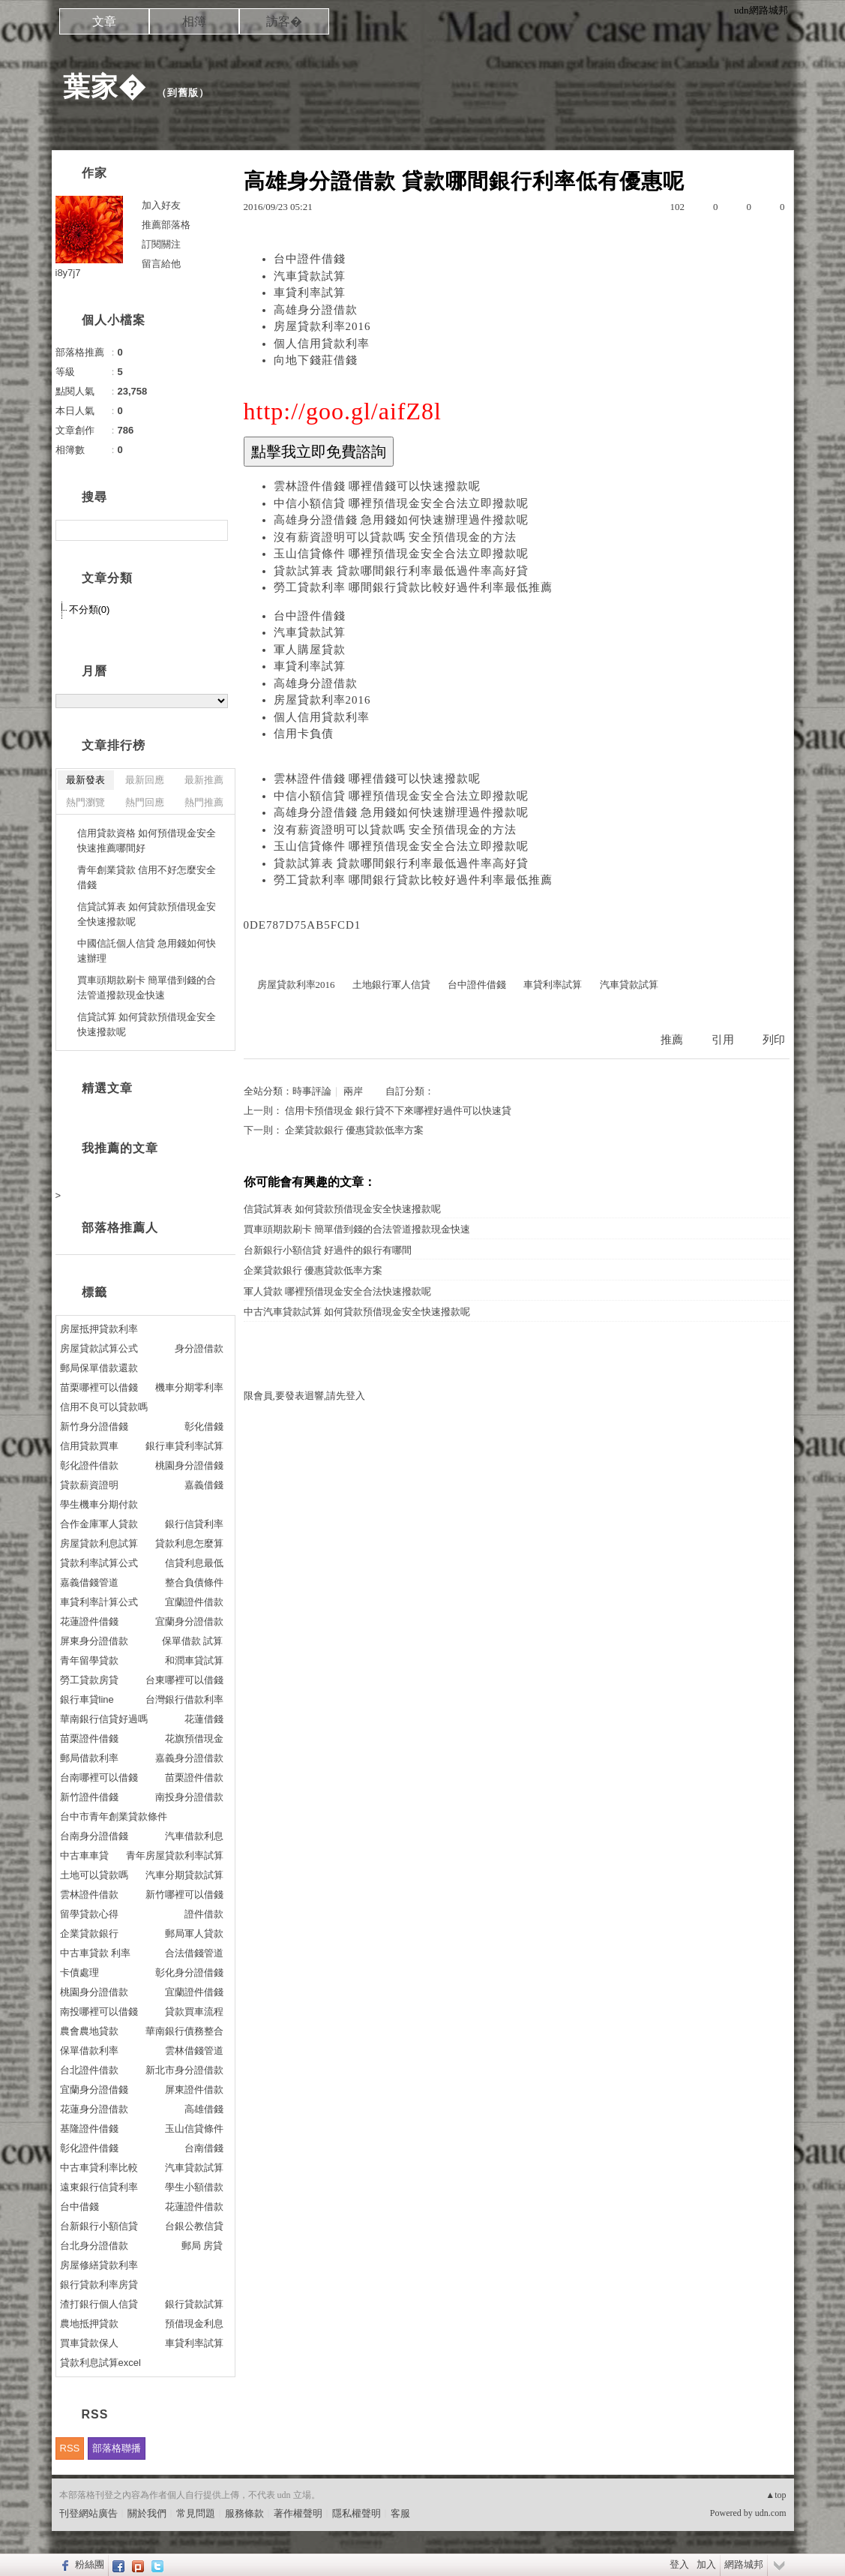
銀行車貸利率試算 (184, 1446)
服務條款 (244, 2513)
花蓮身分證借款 (94, 2109)
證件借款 (203, 1914)
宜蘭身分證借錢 (94, 2089)
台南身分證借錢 (94, 1836)
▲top (776, 2495)
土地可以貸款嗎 (94, 1875)
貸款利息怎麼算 (189, 1543)
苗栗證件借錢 (89, 1738)
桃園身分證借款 (94, 1992)
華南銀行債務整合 (184, 2031)
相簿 (194, 21)
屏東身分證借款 (94, 1641)
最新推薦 (203, 779)
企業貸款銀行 (89, 1933)
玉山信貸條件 (194, 2128)
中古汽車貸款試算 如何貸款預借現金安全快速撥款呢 (357, 1311)
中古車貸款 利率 (95, 1953)
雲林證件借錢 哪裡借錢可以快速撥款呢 (377, 486)
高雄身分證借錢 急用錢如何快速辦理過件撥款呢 (401, 520)
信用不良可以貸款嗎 (104, 1407)
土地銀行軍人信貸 (391, 984)
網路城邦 (743, 2564)
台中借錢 (79, 2206)
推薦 (672, 1040)
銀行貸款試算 (194, 2304)
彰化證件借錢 (89, 2148)
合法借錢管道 (194, 1953)
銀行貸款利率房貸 (99, 2284)
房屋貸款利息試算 (99, 1543)
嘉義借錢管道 (89, 1582)
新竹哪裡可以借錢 (184, 1894)
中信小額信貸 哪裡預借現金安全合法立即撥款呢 (401, 503)
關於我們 (146, 2513)
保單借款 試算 (192, 1641)
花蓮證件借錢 (89, 1621)
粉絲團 (89, 2564)
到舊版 (183, 92)
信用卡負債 (304, 734)
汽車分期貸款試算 (184, 1875)
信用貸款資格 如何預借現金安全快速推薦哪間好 (147, 840)
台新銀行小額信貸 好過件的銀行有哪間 (328, 1250)
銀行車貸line (87, 1699)
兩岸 (353, 1091)
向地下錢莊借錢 (316, 360)
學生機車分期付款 (99, 1504)
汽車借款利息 (194, 1836)
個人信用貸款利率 (322, 344)
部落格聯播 (116, 2448)
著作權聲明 (298, 2513)
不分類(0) (89, 609)
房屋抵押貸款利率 (99, 1329)
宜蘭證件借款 (194, 1602)
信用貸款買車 (89, 1446)
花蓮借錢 (203, 1719)
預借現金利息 (194, 2323)
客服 (400, 2513)
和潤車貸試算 (194, 1660)
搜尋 (215, 530)
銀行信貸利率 (194, 1524)
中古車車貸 (84, 1855)
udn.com (771, 2513)
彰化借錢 (203, 1426)
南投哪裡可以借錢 (99, 2011)
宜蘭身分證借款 (189, 1621)
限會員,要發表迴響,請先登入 (305, 1395)
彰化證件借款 (89, 1465)
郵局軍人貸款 (194, 1933)
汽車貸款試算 (310, 276)
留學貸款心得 (89, 1914)
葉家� (104, 86)
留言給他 (161, 263)
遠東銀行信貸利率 (99, 2187)
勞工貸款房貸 (89, 1680)
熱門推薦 (203, 802)
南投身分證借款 (189, 1797)
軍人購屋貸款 (310, 650)
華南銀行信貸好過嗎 (104, 1719)
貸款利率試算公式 (99, 1563)
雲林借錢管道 (194, 2050)
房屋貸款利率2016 (322, 326)
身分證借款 (199, 1348)
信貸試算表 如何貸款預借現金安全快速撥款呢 (342, 1208)
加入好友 (161, 205)
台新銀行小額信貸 (99, 2226)
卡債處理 (79, 1972)
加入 (706, 2564)
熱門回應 (144, 802)
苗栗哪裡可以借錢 (99, 1387)
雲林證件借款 (89, 1894)
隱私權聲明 (356, 2513)
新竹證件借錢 (89, 1797)
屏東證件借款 (194, 2089)
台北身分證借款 (94, 2245)
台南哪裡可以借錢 (99, 1777)
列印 (774, 1040)
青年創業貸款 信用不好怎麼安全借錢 (147, 877)
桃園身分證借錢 (189, 1465)
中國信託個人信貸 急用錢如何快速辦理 (147, 951)
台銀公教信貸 (194, 2226)
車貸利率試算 (310, 293)
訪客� (284, 21)
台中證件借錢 (310, 259)
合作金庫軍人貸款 (99, 1524)
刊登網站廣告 (88, 2513)
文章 (104, 21)
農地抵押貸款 (89, 2323)
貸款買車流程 (194, 2011)
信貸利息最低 (194, 1563)
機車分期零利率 (189, 1387)
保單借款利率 (89, 2050)
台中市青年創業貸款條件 (113, 1816)
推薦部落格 (166, 224)
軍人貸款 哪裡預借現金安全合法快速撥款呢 (337, 1291)
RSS (70, 2448)
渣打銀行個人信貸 (99, 2304)
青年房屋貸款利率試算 (174, 1855)
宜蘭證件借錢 (194, 1992)
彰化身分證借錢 (189, 1972)
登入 (679, 2564)
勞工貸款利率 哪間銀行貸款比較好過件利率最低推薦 (413, 587)
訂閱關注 (161, 244)
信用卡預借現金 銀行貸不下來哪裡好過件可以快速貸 (398, 1110)
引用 (723, 1040)
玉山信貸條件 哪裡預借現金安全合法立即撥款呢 (401, 554)
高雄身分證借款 (316, 310)
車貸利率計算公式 (99, 1602)
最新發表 (85, 779)
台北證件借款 (89, 2070)
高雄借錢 (203, 2109)
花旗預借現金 (194, 1738)
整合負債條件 (194, 1582)
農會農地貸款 (89, 2031)
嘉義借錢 (203, 1485)
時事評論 (311, 1091)
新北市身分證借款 (184, 2070)
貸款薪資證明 (89, 1485)
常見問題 (195, 2513)
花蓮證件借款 (194, 2206)
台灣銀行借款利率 (184, 1699)
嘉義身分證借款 (189, 1758)
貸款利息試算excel (100, 2362)
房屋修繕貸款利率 (99, 2265)
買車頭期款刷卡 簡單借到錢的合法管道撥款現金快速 (357, 1229)
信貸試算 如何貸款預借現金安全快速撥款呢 (147, 1024)
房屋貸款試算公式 (99, 1348)
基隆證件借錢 (89, 2128)
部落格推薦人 (120, 1227)
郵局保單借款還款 (99, 1368)
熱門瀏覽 (85, 802)
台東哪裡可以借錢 (184, 1680)
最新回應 (144, 779)
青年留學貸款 (89, 1660)
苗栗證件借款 (194, 1777)
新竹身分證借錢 (94, 1426)
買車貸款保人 (89, 2343)
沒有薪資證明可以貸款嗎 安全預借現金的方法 (395, 537)
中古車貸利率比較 (99, 2167)
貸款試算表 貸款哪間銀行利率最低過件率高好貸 (401, 571)
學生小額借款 (194, 2187)
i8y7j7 (68, 272)
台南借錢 (203, 2148)
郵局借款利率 (89, 1758)
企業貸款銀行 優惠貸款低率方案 (354, 1130)
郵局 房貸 (202, 2245)
